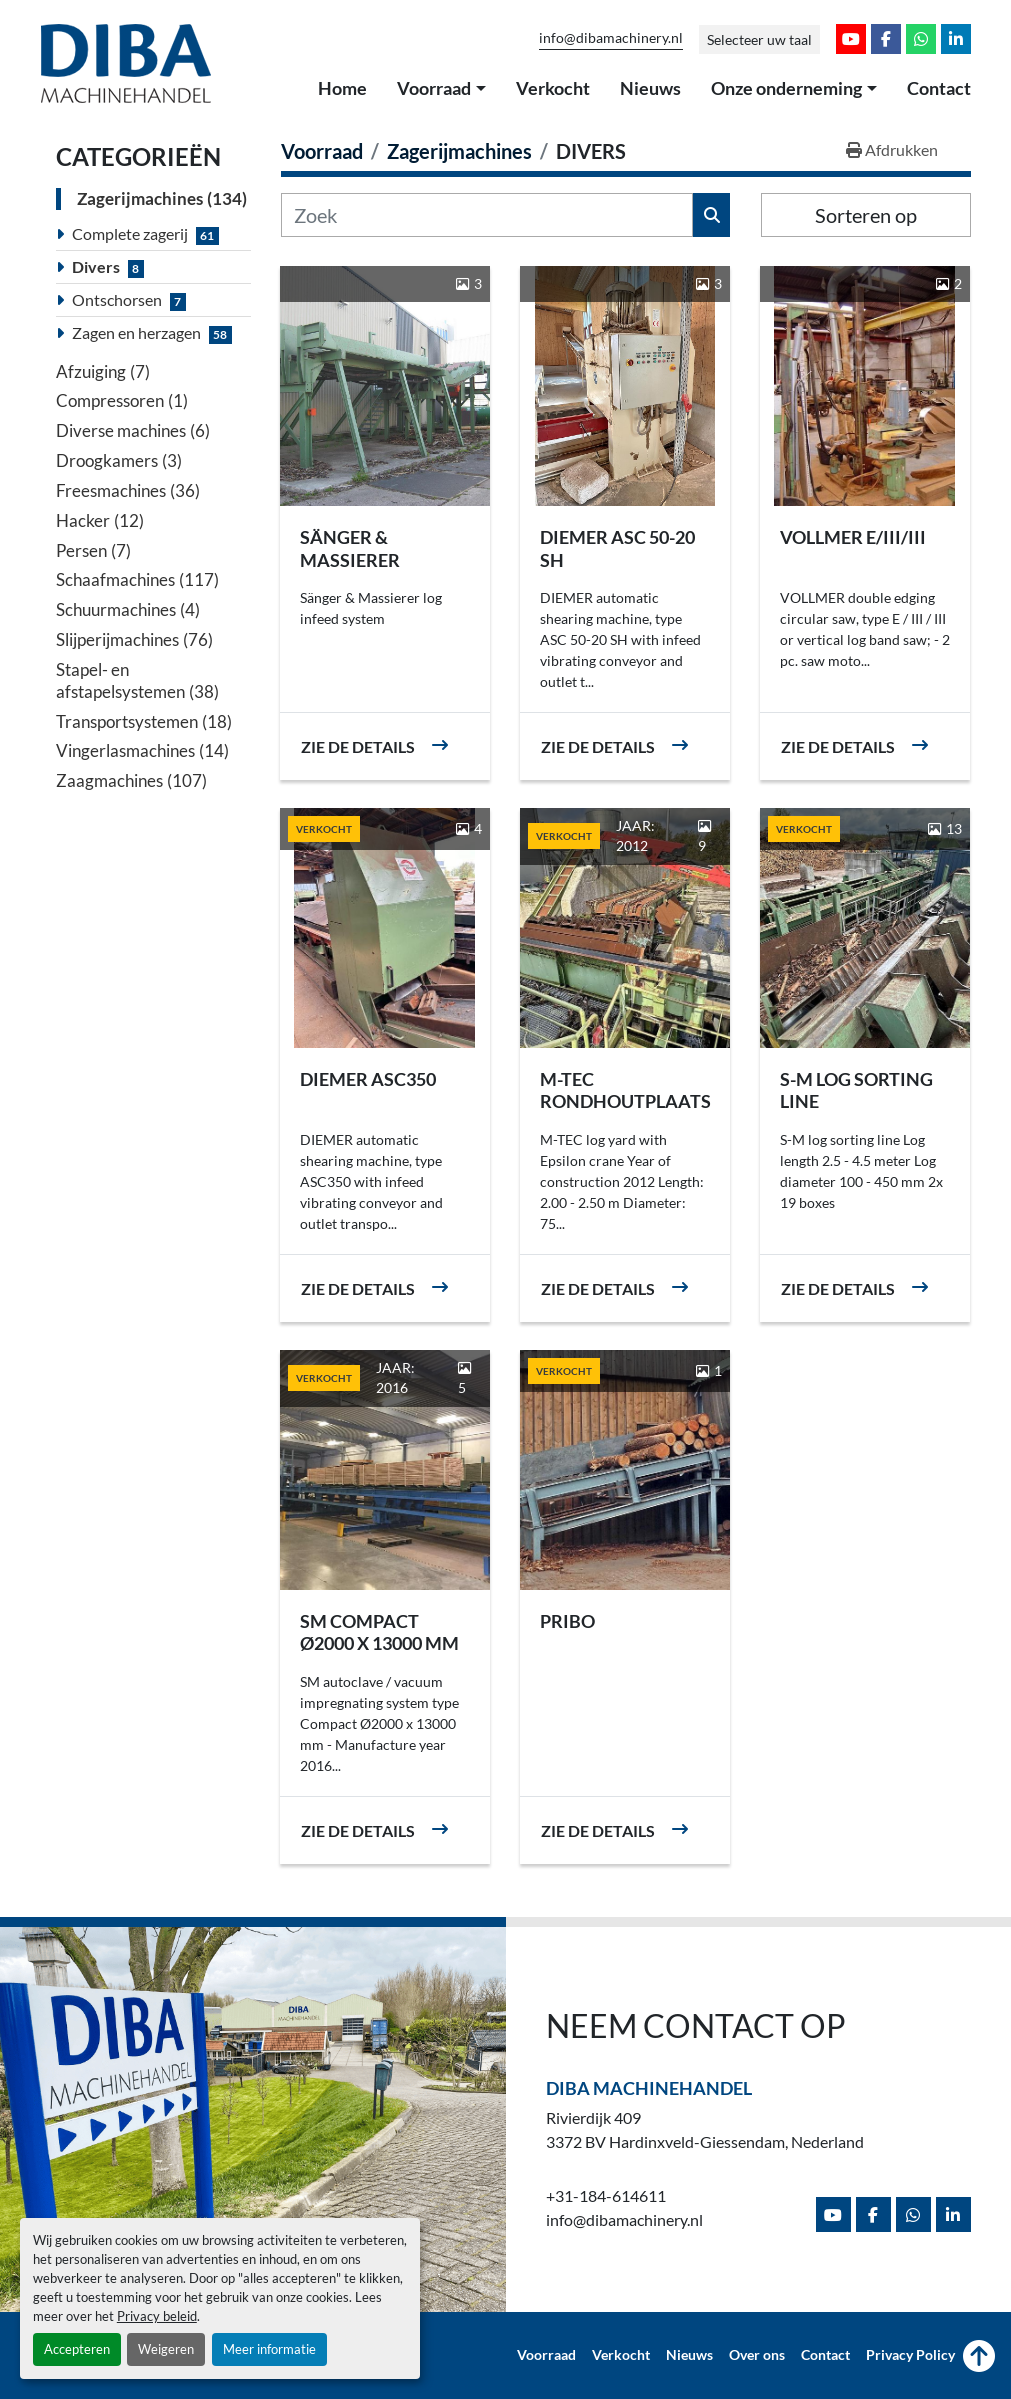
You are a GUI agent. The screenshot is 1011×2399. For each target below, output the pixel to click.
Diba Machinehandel (649, 2088)
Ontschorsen (117, 299)
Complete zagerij (130, 233)
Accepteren (77, 2349)
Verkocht (553, 88)
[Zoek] (487, 215)
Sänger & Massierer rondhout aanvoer (352, 571)
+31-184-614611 (606, 2195)
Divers (96, 266)
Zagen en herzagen (136, 332)
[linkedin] (956, 39)
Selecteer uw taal (759, 39)
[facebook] (886, 39)
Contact (939, 88)
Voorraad (434, 88)
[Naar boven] (979, 2356)
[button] (441, 89)
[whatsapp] (921, 39)
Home (342, 88)
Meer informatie (269, 2349)
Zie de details (358, 746)
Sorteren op (866, 215)
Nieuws (650, 88)
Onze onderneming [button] (786, 88)
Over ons (757, 2355)
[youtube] (851, 39)
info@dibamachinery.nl (611, 38)
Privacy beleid (157, 2316)
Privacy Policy (910, 2355)
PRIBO (567, 1621)
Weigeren (166, 2349)
